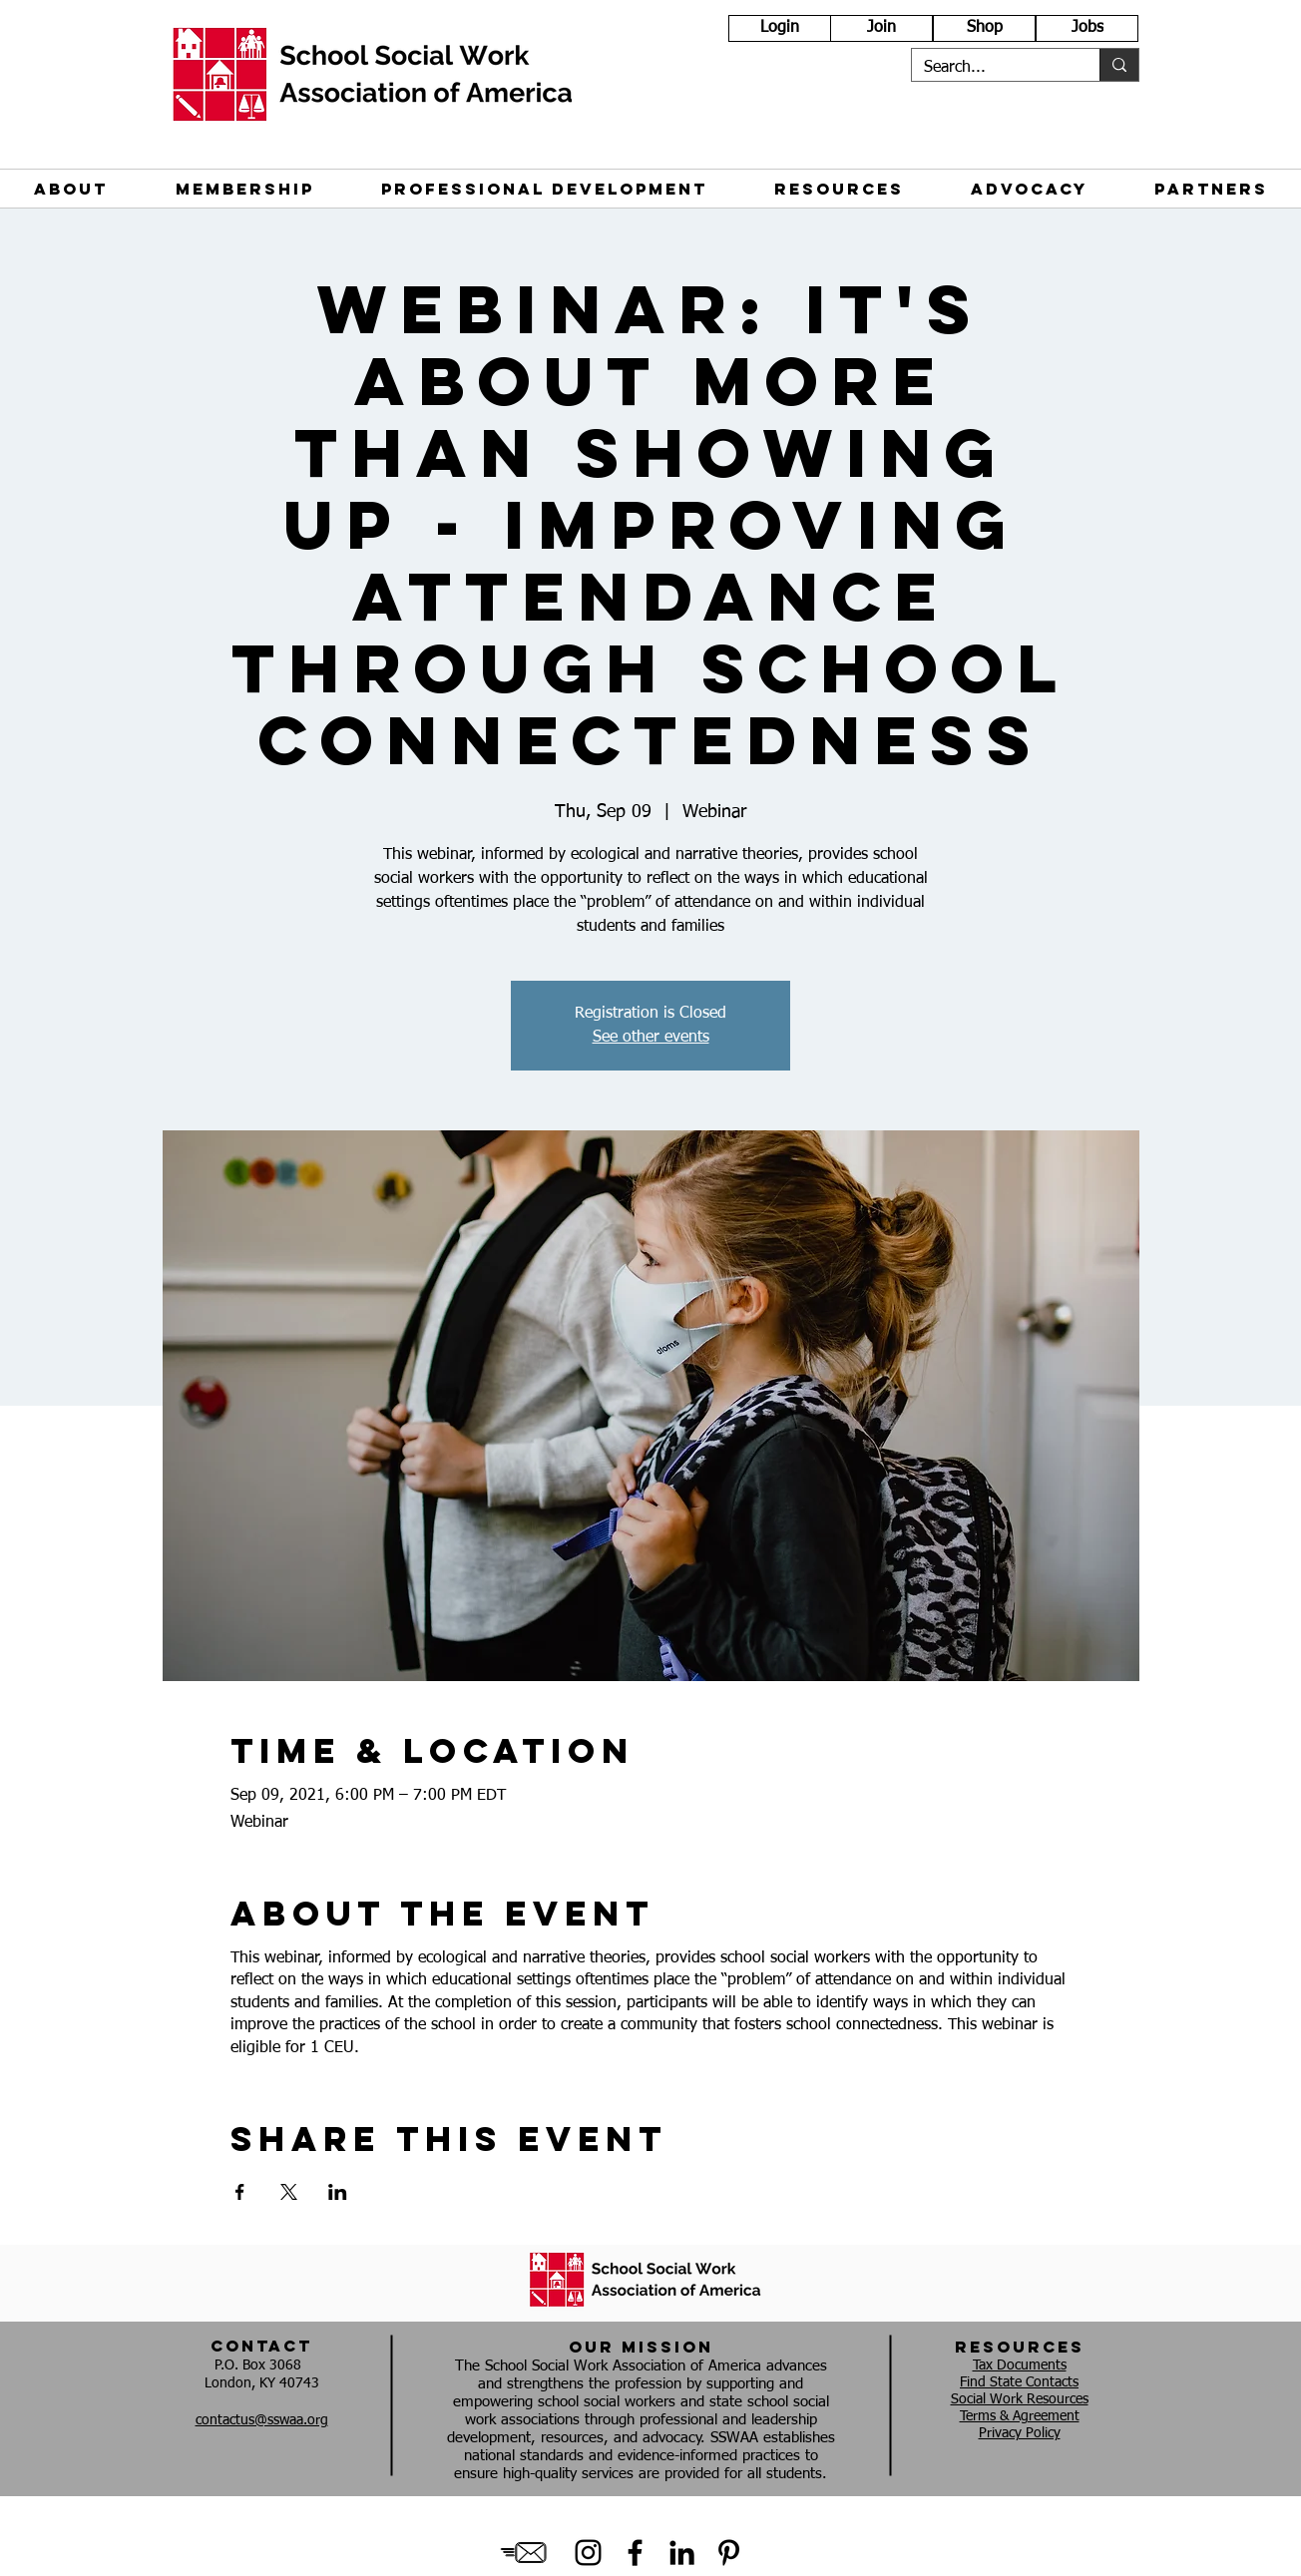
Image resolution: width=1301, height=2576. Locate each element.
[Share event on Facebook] (239, 2192)
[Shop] (984, 28)
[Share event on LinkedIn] (337, 2192)
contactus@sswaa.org (262, 2420)
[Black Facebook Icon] (635, 2552)
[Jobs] (1087, 28)
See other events (651, 1038)
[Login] (779, 28)
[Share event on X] (288, 2192)
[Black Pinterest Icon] (728, 2552)
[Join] (881, 28)
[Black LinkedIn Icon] (681, 2552)
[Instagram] (588, 2552)
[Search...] (991, 68)
